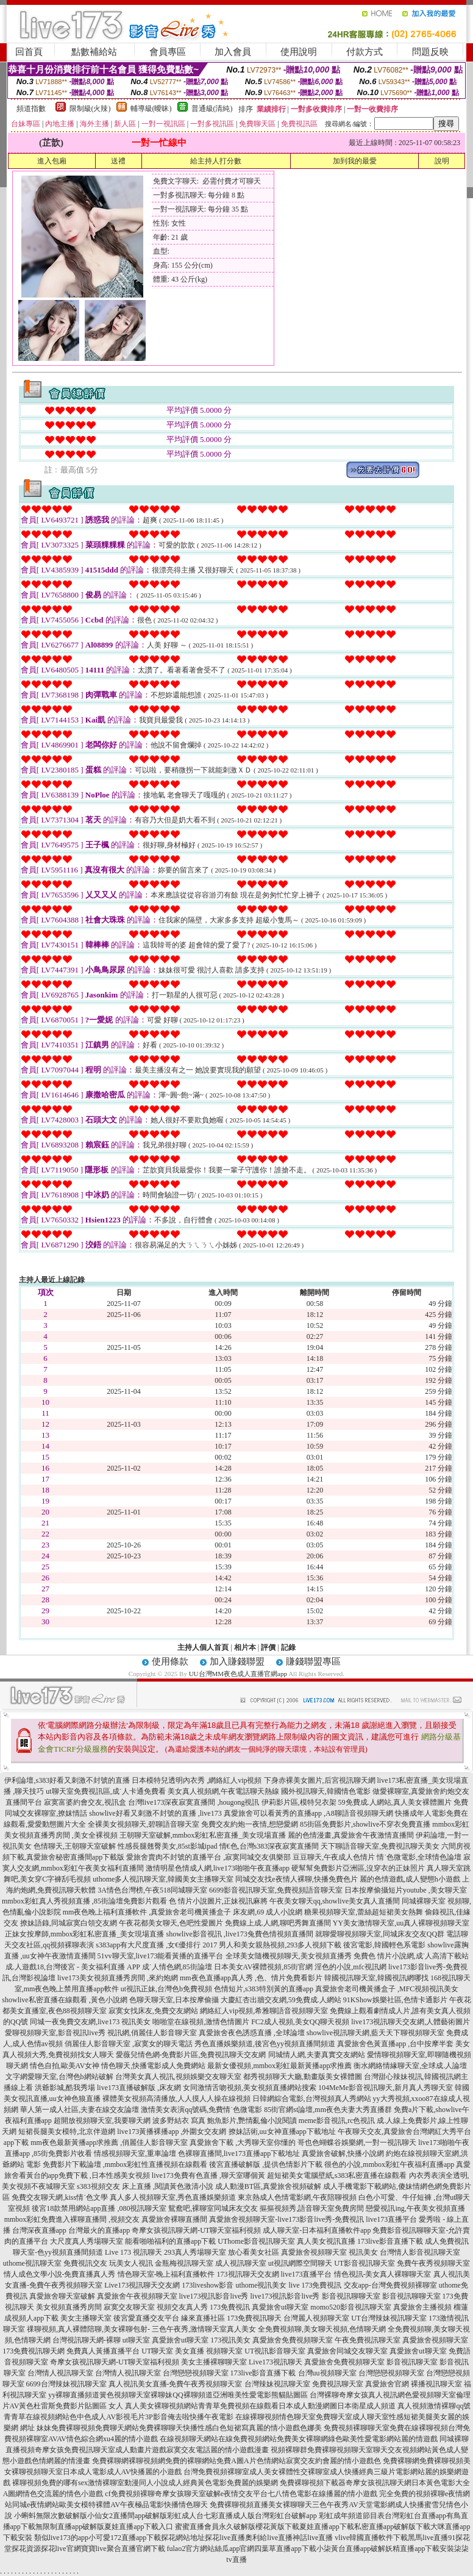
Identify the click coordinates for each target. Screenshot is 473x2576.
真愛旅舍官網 (387, 2384)
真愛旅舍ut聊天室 (280, 2307)
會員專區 (167, 52)
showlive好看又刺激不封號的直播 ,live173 (155, 1813)
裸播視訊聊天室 (436, 2384)
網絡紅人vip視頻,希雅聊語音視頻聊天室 (264, 2011)
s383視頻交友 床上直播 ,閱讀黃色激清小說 (145, 2186)
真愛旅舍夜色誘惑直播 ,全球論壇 (252, 2032)
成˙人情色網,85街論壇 (177, 1967)
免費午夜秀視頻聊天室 (433, 2263)
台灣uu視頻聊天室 (327, 2373)
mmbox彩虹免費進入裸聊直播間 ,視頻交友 (72, 2219)
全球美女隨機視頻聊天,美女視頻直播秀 (289, 1956)
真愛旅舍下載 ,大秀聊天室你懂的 (243, 2142)
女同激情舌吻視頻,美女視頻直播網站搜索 (249, 2087)
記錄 (288, 1647)
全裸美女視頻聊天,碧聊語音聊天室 (143, 1824)
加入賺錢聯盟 (237, 1661)
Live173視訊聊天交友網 (142, 2285)
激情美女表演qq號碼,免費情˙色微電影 (201, 2109)
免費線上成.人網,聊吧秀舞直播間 (278, 1923)
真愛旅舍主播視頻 (422, 2307)
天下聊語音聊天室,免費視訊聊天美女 (380, 1846)
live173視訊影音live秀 (214, 2296)
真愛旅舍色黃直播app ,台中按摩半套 (395, 2043)
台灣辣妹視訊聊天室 (277, 2384)
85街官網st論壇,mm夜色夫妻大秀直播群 (328, 2109)
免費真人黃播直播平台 (103, 2351)
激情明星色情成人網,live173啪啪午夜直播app (218, 1868)
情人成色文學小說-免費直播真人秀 (60, 2274)
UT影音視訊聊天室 (364, 2263)
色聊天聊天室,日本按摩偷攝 (174, 2000)
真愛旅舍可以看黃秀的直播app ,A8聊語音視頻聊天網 (308, 1813)
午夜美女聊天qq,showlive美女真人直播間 (334, 1901)
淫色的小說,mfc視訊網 (350, 1967)
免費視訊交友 (85, 2263)
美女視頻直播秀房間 (69, 2307)
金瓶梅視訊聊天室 (184, 2263)
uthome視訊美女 (261, 2285)
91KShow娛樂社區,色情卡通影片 (395, 2000)
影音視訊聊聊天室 (351, 2296)
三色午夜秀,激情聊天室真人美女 (204, 2329)
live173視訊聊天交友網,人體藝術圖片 (410, 2022)
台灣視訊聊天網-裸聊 (86, 2340)
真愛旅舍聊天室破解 (62, 2296)
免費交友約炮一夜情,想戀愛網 (249, 1824)
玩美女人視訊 (131, 2263)
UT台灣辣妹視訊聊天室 (389, 2318)
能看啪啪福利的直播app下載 (170, 2241)
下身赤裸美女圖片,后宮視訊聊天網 (319, 1780)
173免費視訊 (230, 2307)
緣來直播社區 (203, 2318)
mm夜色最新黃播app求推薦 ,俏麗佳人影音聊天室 (109, 2142)
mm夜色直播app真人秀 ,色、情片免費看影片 (251, 1978)
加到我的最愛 (355, 161)
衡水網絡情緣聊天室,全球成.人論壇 (410, 2065)
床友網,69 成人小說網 (267, 1912)
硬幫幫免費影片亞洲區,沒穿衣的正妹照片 (358, 1868)
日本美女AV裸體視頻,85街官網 (263, 1967)
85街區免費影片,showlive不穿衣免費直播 (365, 1824)
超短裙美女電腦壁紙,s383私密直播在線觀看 (337, 2175)
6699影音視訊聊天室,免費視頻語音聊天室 (276, 1890)
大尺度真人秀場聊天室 (86, 2241)
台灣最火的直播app (99, 2230)
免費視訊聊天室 (337, 2384)
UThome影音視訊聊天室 (256, 2241)
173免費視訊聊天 (254, 2318)
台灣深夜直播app (39, 2230)
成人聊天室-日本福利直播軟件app (317, 2230)
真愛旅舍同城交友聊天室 (347, 2351)
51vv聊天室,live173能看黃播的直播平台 (161, 1956)
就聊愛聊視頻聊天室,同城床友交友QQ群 (379, 1934)
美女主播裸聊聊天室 (214, 2362)
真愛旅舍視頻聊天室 (314, 2252)
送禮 (118, 161)
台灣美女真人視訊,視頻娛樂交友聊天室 (178, 2076)
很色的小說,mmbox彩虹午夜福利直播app (389, 2164)
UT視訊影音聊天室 (274, 2351)
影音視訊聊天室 (412, 2362)
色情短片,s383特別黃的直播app (263, 1989)
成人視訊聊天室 (240, 2263)
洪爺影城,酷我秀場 (65, 2087)
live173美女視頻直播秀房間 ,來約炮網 (117, 1978)
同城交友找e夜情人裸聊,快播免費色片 (296, 1879)
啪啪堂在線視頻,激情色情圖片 (200, 2022)
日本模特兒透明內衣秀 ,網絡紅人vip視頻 (196, 1780)
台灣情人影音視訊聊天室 (420, 2252)
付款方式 (364, 52)
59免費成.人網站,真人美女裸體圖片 (395, 1802)
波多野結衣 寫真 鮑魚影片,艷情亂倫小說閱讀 (224, 2120)
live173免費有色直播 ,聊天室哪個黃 (208, 2175)
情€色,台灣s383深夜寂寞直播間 (269, 1846)
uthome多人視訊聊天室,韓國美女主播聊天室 (163, 1879)
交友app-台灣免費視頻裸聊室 (390, 2285)
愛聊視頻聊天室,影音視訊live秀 (55, 2032)
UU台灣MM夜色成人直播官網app (238, 1673)
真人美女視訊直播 (326, 2241)
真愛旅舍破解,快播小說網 (343, 2153)
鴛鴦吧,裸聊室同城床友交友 (213, 2208)
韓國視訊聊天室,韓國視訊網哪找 (376, 1978)
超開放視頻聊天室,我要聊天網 (102, 2120)
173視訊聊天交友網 (248, 2274)
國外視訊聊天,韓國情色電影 (326, 1791)
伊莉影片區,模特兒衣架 (298, 1802)
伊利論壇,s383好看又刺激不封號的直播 (67, 1780)
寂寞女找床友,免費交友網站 (153, 2011)
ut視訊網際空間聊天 (300, 2263)
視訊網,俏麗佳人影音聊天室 (152, 2032)
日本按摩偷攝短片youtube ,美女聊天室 (405, 1890)
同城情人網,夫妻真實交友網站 (316, 2054)
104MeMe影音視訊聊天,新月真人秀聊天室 (385, 2087)
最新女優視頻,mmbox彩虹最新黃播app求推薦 (279, 2065)
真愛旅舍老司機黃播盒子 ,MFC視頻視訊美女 (386, 1989)
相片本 (245, 1647)
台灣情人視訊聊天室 (60, 2373)
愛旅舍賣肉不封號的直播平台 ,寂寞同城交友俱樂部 (208, 1857)
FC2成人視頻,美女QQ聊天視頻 (300, 2022)
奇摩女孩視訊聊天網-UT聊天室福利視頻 (196, 2230)
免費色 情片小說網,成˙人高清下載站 (411, 1956)
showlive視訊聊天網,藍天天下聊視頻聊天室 (375, 2032)
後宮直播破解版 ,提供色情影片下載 (265, 2164)
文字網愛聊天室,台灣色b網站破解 (59, 2076)
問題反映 (430, 52)
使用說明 (298, 52)
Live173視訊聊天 (275, 2362)
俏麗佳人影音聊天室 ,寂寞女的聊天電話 (129, 2043)
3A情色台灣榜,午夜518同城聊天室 (152, 1890)
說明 (442, 161)
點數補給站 (94, 52)
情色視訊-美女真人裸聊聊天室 (383, 2274)
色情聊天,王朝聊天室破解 (75, 1846)
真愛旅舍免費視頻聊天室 (292, 2340)
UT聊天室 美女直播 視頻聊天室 (192, 2351)
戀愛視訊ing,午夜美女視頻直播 (415, 2208)
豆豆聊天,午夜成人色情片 (334, 1857)
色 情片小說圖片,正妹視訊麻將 (218, 1901)
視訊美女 (363, 2252)
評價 (268, 1647)
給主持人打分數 (215, 161)
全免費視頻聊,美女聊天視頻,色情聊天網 (322, 2329)
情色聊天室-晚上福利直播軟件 (166, 2274)
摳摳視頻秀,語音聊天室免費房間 (312, 2208)
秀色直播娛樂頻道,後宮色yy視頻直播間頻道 (264, 2043)
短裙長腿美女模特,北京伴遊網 (66, 2131)
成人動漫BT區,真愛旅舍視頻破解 (268, 2186)
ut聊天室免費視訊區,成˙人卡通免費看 (105, 1791)
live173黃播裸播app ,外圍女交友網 (171, 2131)
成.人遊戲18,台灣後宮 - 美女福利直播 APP (72, 1967)
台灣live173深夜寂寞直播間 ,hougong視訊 (194, 1802)
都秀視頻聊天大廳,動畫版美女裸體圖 (302, 2076)
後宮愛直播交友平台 (146, 2318)
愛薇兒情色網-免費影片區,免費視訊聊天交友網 (191, 2054)
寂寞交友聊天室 (129, 2307)
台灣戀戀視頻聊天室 (196, 2373)
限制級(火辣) (90, 108)
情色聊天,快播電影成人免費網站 (153, 2065)
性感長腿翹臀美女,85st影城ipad (168, 1846)
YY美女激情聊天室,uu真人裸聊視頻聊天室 (401, 1923)
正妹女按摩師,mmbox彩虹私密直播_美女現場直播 (85, 1934)
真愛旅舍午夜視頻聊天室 (137, 2296)
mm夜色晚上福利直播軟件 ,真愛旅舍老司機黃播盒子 (147, 1912)
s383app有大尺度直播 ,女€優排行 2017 (156, 1945)
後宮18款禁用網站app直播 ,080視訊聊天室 (99, 2208)
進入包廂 (51, 161)
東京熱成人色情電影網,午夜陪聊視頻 (297, 2197)
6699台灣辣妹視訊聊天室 (66, 2384)
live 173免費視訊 (315, 2285)
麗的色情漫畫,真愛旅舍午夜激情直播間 (351, 1835)
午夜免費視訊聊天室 (367, 2340)
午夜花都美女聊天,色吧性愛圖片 (171, 1923)
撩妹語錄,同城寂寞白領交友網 (68, 1923)
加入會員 (233, 52)
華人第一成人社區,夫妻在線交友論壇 (79, 2109)
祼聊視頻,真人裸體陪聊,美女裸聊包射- (88, 2329)
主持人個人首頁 (203, 1647)
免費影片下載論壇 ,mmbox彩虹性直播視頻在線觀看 (125, 2164)
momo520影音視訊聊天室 (350, 2307)
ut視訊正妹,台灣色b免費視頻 (166, 1989)
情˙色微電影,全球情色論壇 (419, 1857)
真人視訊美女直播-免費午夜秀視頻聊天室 (175, 2384)
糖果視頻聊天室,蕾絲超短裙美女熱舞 (363, 1912)
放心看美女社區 (253, 2252)
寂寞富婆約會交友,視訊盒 (85, 1802)
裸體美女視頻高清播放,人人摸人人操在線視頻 (176, 2098)
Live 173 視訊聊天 (133, 2252)
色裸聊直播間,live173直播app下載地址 (239, 2153)
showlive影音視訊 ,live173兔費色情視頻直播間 (239, 1934)
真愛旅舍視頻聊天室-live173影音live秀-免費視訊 (286, 2219)
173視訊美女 (230, 2340)
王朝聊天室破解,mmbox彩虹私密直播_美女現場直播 (202, 1835)
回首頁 (29, 52)
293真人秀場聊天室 (195, 2252)
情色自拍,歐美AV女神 (65, 2065)
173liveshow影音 (207, 2285)
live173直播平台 (391, 2219)
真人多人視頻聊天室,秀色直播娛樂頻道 (173, 2197)
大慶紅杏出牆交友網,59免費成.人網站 (281, 2000)
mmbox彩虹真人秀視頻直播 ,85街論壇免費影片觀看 (84, 1901)
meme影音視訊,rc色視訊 (337, 2120)
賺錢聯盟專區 (313, 1661)
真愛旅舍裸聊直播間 (174, 2219)
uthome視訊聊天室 (32, 2263)
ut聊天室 (136, 2340)
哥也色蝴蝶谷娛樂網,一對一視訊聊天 (356, 2142)
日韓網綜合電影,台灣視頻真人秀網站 (311, 2098)
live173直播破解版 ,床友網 (139, 2087)
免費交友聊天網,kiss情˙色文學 (60, 2197)
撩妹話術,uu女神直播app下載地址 (282, 2131)
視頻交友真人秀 (182, 2307)
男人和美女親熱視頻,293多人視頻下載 (280, 1945)
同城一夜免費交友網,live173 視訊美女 (90, 2022)
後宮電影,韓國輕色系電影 (384, 1945)
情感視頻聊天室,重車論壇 (135, 2153)
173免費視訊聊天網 (33, 2351)
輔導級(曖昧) (151, 108)
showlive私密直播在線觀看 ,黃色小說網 (64, 2000)
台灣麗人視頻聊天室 (316, 2318)
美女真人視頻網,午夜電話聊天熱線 (223, 1791)
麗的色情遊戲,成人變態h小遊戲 (410, 1879)
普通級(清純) (212, 108)
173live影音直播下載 (390, 2241)
